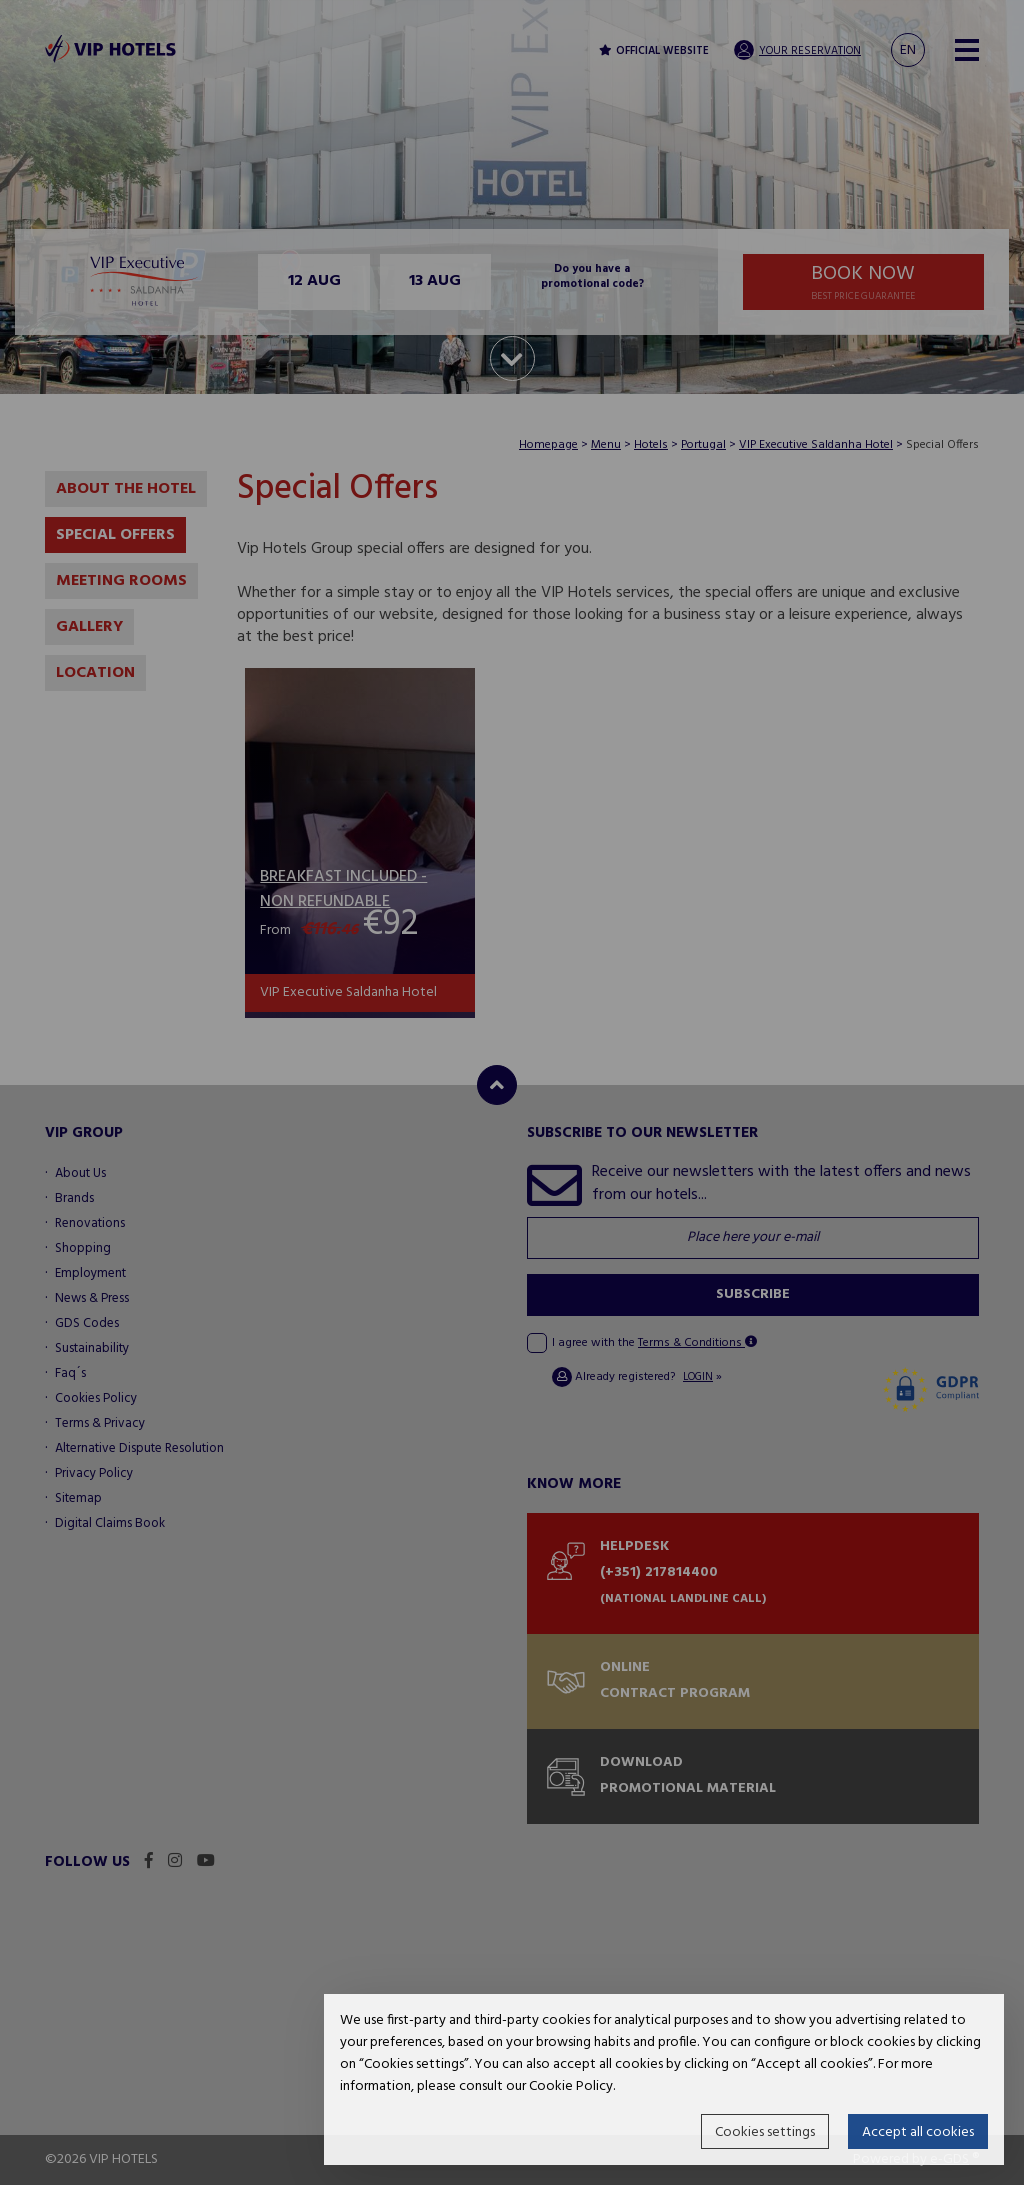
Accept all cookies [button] (918, 2132)
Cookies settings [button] (765, 2132)
